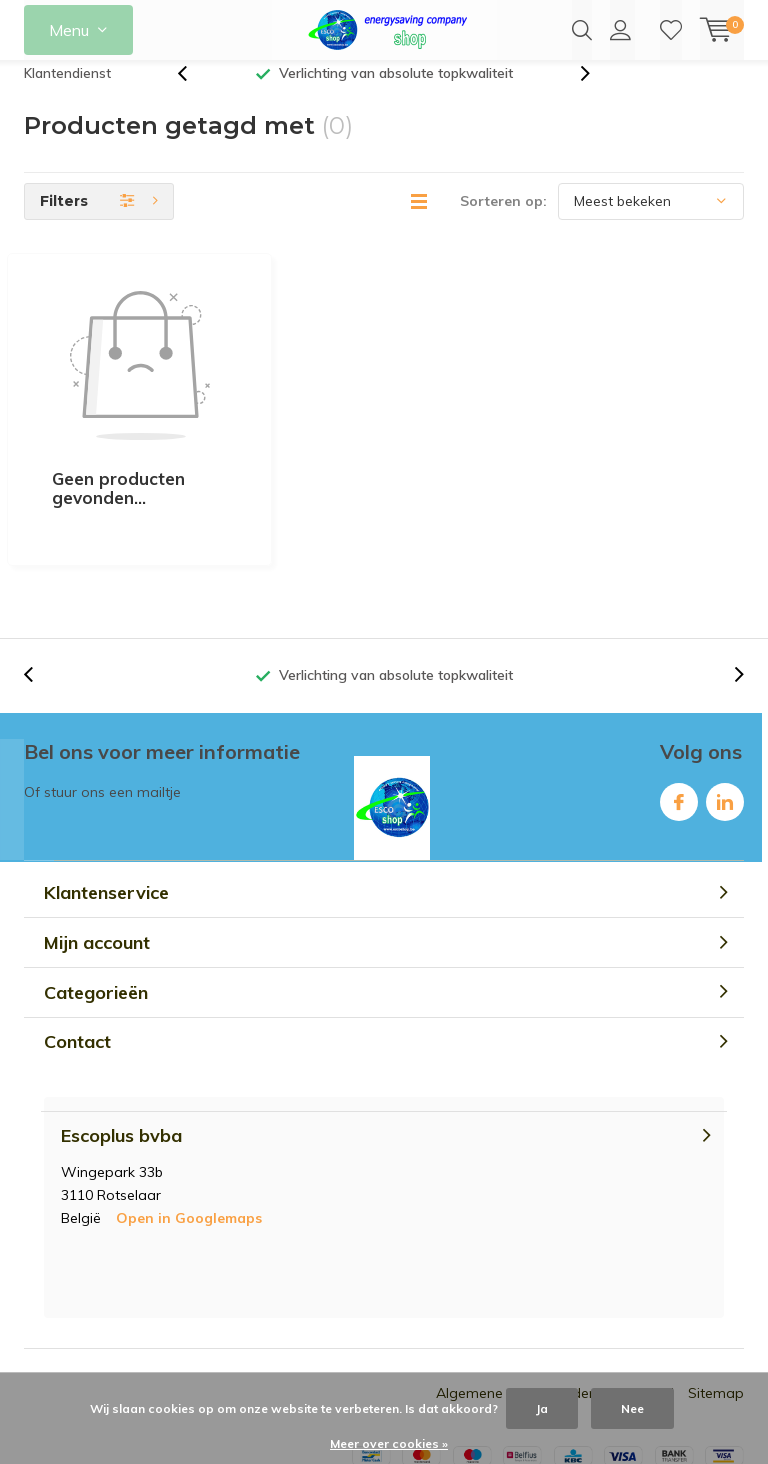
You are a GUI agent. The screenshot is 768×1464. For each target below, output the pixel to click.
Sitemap (716, 1295)
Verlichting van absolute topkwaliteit (396, 94)
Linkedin (725, 699)
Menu (69, 30)
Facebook (679, 699)
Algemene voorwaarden (516, 1295)
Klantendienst (67, 94)
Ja (542, 1408)
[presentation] (193, 94)
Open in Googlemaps (189, 1120)
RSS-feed (642, 1295)
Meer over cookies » (389, 1443)
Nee (632, 1408)
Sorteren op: (503, 222)
